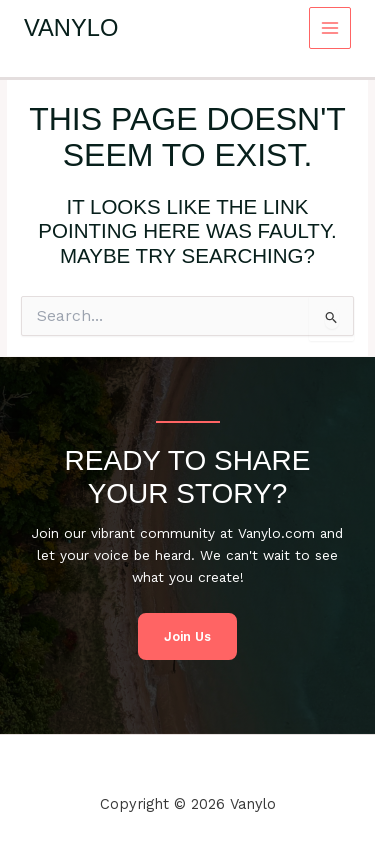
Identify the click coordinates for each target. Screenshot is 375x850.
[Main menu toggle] (330, 28)
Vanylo (71, 28)
